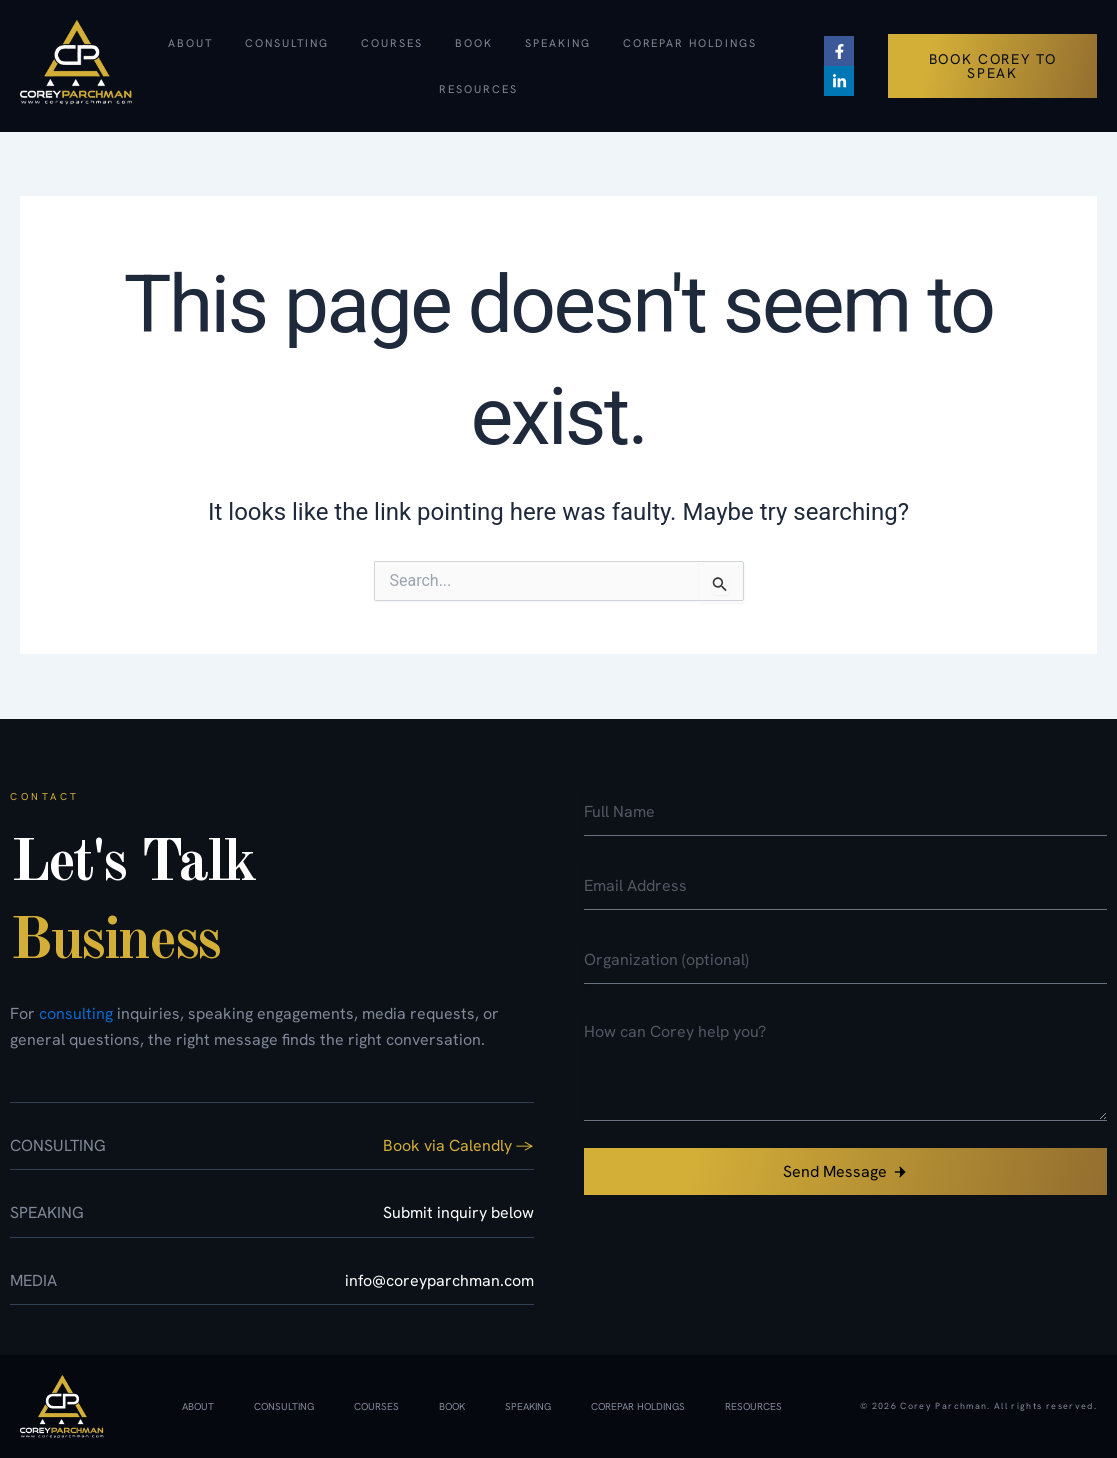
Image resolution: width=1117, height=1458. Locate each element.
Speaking (558, 43)
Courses (392, 43)
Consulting (287, 43)
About (190, 43)
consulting (76, 1013)
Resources (478, 89)
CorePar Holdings (690, 43)
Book (474, 43)
